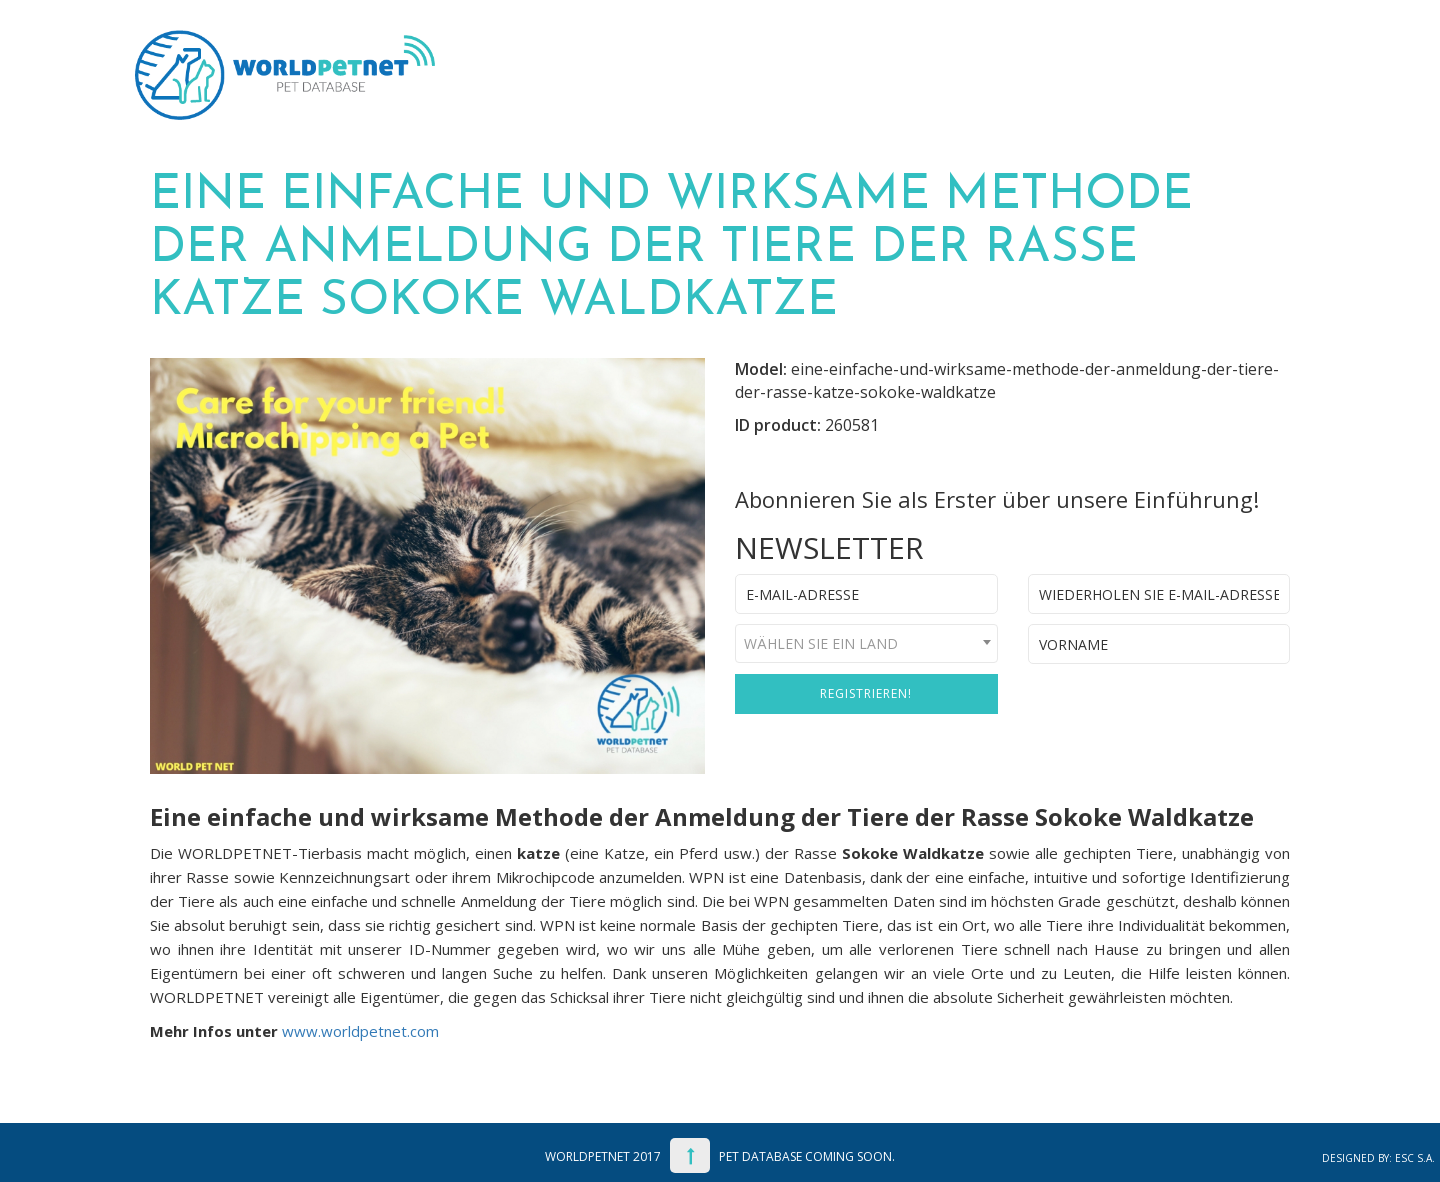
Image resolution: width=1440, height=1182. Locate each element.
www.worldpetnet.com (360, 1031)
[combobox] (866, 643)
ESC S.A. (1415, 1158)
